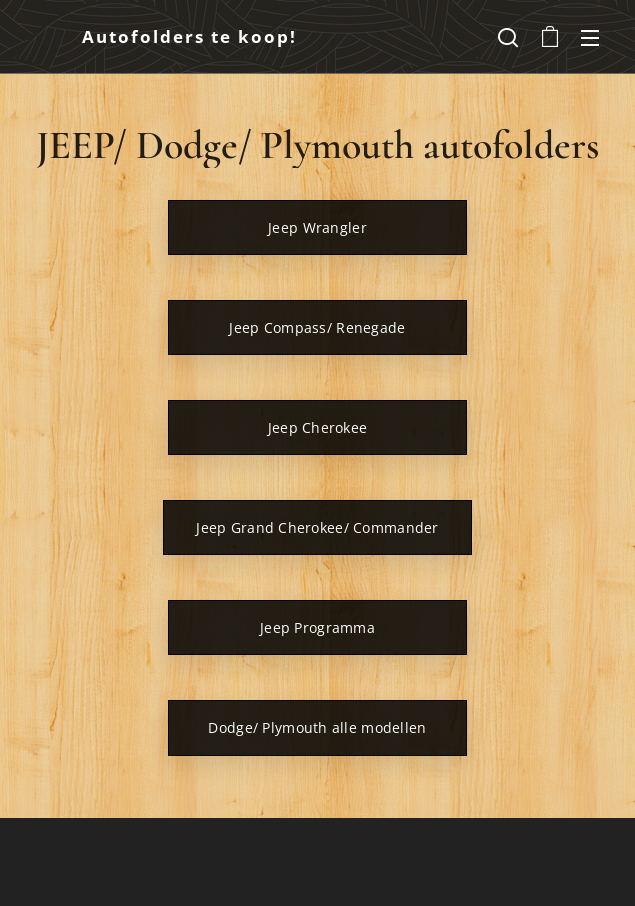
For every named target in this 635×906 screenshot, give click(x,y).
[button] (508, 37)
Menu (590, 38)
